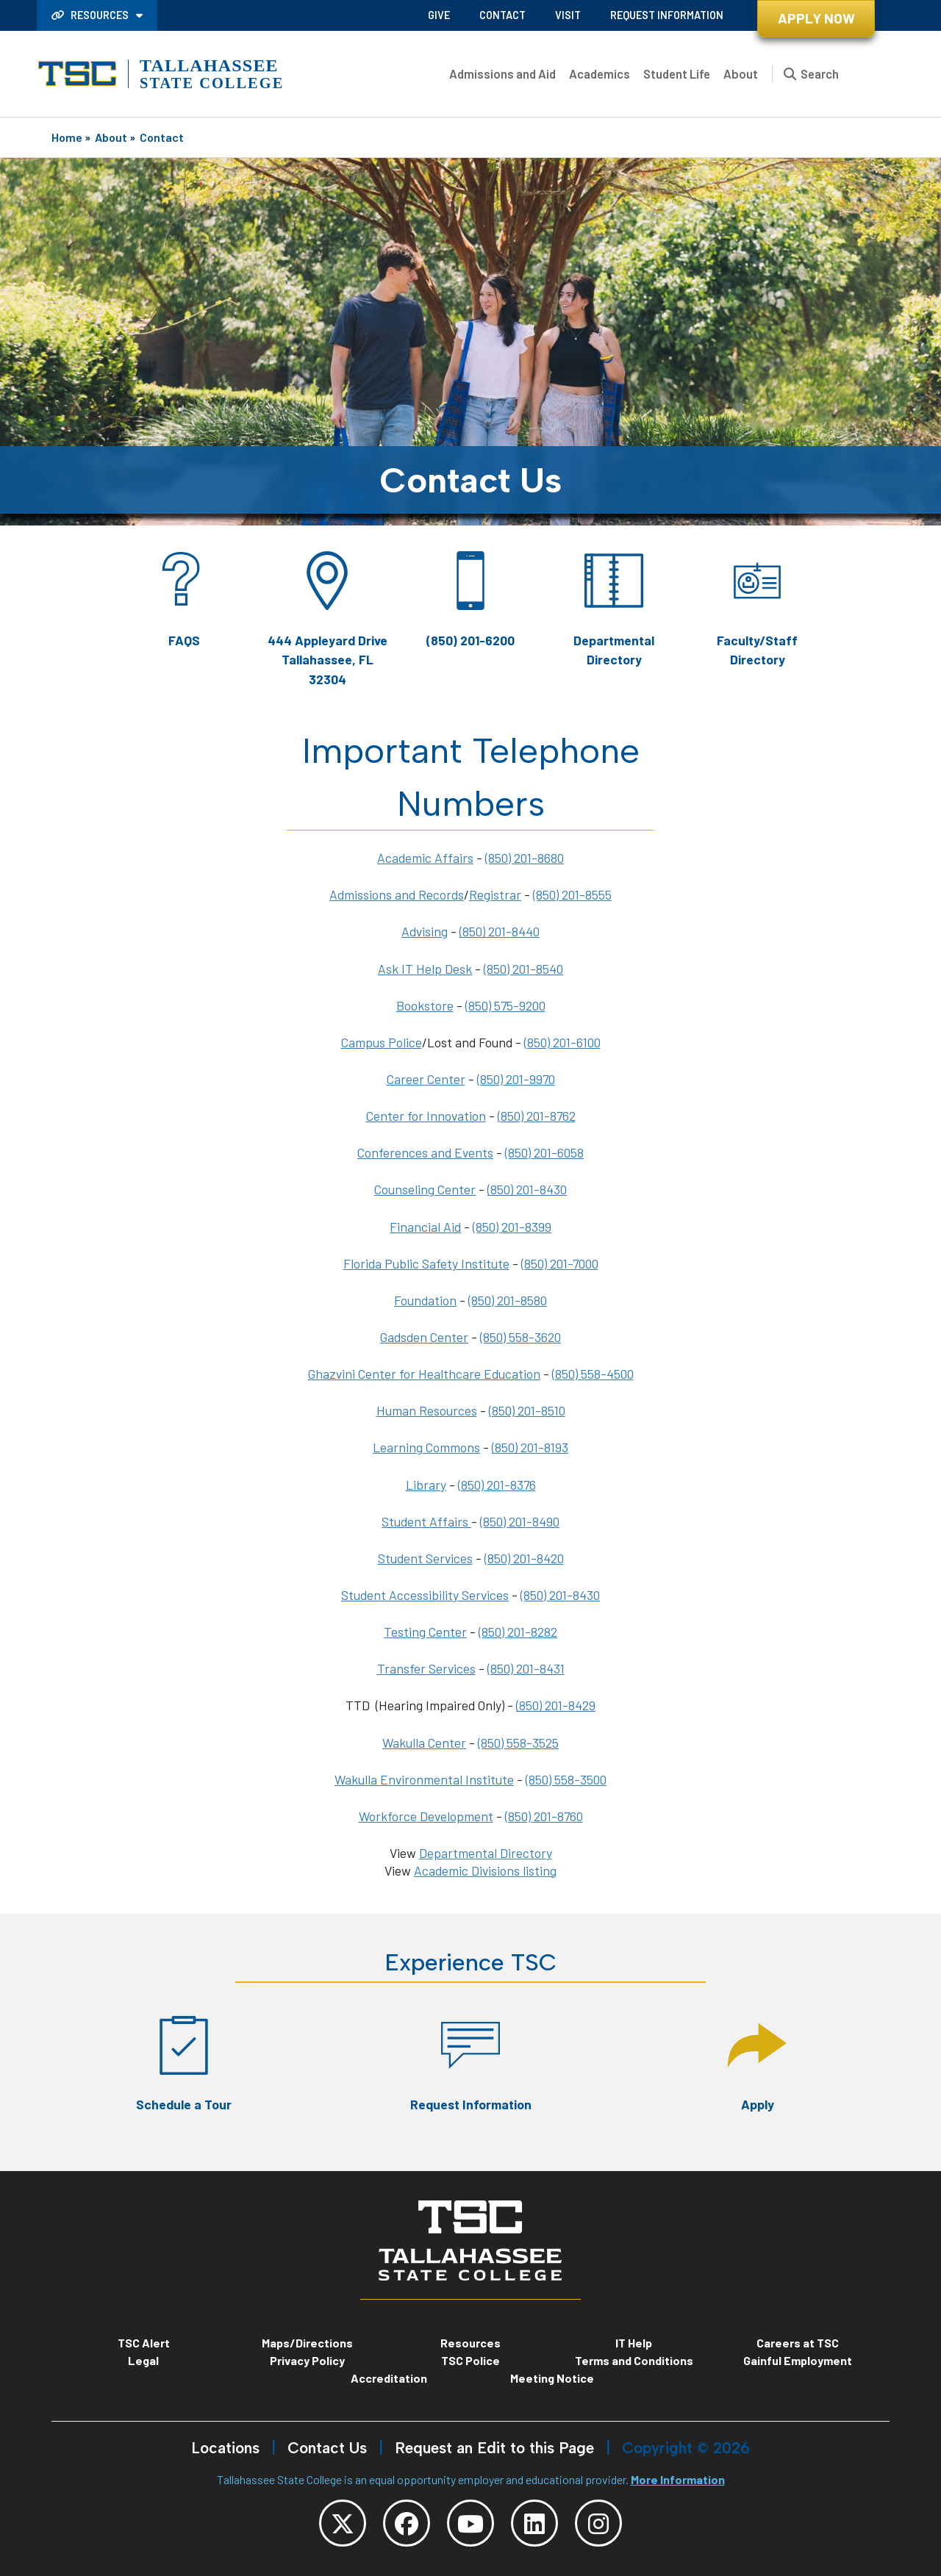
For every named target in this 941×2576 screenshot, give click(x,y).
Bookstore (425, 1005)
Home (66, 137)
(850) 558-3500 (566, 1779)
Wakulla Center (424, 1742)
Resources (91, 15)
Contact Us (327, 2448)
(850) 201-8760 (544, 1816)
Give (439, 15)
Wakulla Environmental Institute (424, 1779)
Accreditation (389, 2378)
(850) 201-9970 (516, 1079)
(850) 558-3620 (520, 1337)
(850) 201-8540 (523, 969)
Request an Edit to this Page (494, 2448)
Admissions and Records (396, 894)
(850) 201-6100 (562, 1042)
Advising (424, 931)
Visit (568, 15)
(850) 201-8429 (555, 1705)
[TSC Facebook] (406, 2523)
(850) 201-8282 (518, 1632)
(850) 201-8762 (537, 1116)
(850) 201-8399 (512, 1227)
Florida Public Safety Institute (426, 1263)
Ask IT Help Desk (425, 969)
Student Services (425, 1558)
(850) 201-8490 (519, 1521)
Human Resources (426, 1410)
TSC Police (470, 2360)
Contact (502, 15)
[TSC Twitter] (342, 2523)
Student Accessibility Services (425, 1595)
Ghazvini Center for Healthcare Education (424, 1374)
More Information (678, 2479)
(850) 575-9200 (505, 1005)
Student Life (676, 73)
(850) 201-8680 (524, 858)
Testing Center (425, 1632)
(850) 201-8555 (572, 894)
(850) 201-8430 (527, 1189)
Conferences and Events (425, 1152)
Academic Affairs (425, 858)
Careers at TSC (797, 2343)
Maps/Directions (307, 2343)
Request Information (666, 15)
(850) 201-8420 (524, 1558)
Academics (599, 73)
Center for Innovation (426, 1116)
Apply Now (816, 18)
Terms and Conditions (634, 2360)
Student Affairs (426, 1521)
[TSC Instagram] (598, 2523)
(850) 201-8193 (530, 1447)
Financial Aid (425, 1227)
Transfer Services (426, 1668)
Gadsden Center (424, 1337)
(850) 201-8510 (527, 1410)
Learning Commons (426, 1447)
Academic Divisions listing (485, 1870)
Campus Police (381, 1042)
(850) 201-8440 (499, 931)
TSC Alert (144, 2343)
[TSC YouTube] (470, 2523)
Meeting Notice (552, 2378)
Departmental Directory (485, 1853)
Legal (143, 2360)
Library (426, 1485)
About (740, 73)
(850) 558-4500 (593, 1374)
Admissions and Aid (502, 73)
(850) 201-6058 (544, 1152)
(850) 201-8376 (497, 1485)
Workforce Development (426, 1816)
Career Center (426, 1079)
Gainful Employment (797, 2360)
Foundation (425, 1300)
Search (820, 73)
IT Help (633, 2343)
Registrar (495, 894)
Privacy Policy (307, 2360)
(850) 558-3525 (518, 1742)
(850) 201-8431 (526, 1668)
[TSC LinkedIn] (534, 2523)
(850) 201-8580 (507, 1300)
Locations (225, 2448)
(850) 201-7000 (559, 1263)
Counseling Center (425, 1189)
